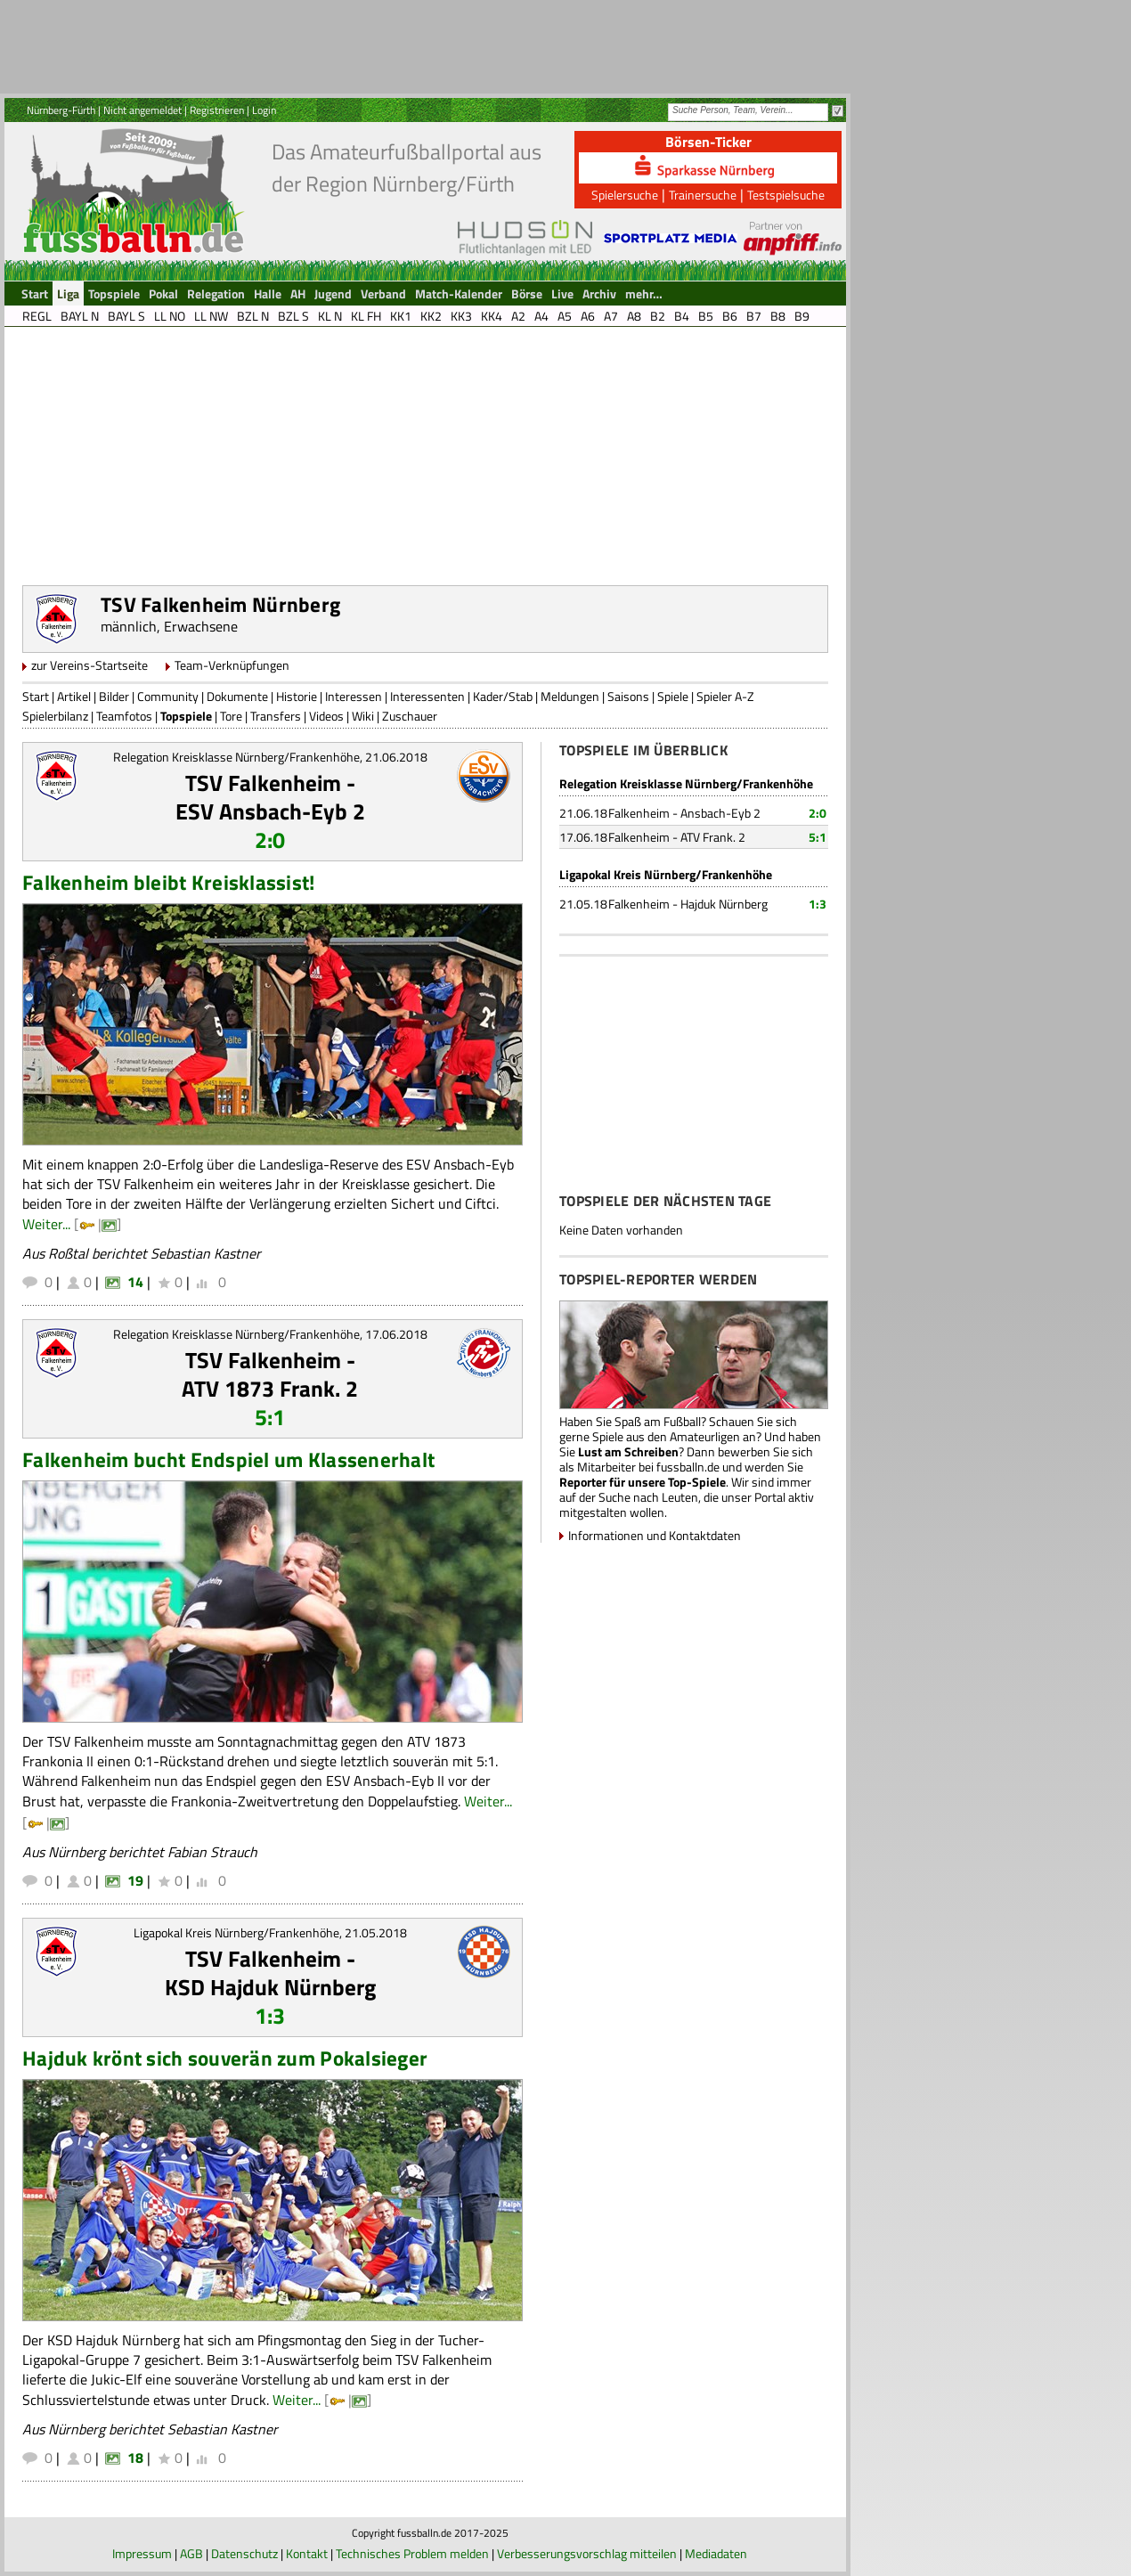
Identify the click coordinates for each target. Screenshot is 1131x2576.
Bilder (114, 696)
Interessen (353, 696)
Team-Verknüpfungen (232, 665)
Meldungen (570, 696)
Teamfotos (124, 715)
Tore (231, 715)
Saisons (628, 696)
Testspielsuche (786, 194)
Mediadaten (716, 2553)
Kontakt (307, 2553)
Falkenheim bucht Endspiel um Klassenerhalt (228, 1459)
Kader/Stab (503, 696)
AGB (191, 2553)
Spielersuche (624, 194)
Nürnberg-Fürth (61, 110)
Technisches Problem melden (412, 2553)
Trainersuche (702, 194)
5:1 (270, 1417)
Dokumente (237, 696)
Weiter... (46, 1224)
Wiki (363, 715)
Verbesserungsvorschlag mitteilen (587, 2553)
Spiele (672, 696)
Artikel (74, 696)
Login (264, 110)
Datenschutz (244, 2553)
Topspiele (186, 715)
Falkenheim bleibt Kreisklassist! (168, 882)
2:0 (270, 840)
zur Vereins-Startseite (89, 665)
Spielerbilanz (55, 715)
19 (135, 1880)
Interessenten (427, 696)
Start (35, 696)
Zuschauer (409, 715)
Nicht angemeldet (142, 110)
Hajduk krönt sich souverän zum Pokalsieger (224, 2058)
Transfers (275, 715)
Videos (326, 715)
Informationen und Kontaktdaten (654, 1535)
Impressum (142, 2553)
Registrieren (217, 110)
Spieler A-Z (725, 696)
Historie (296, 696)
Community (168, 696)
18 (135, 2457)
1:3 (270, 2016)
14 (135, 1281)
